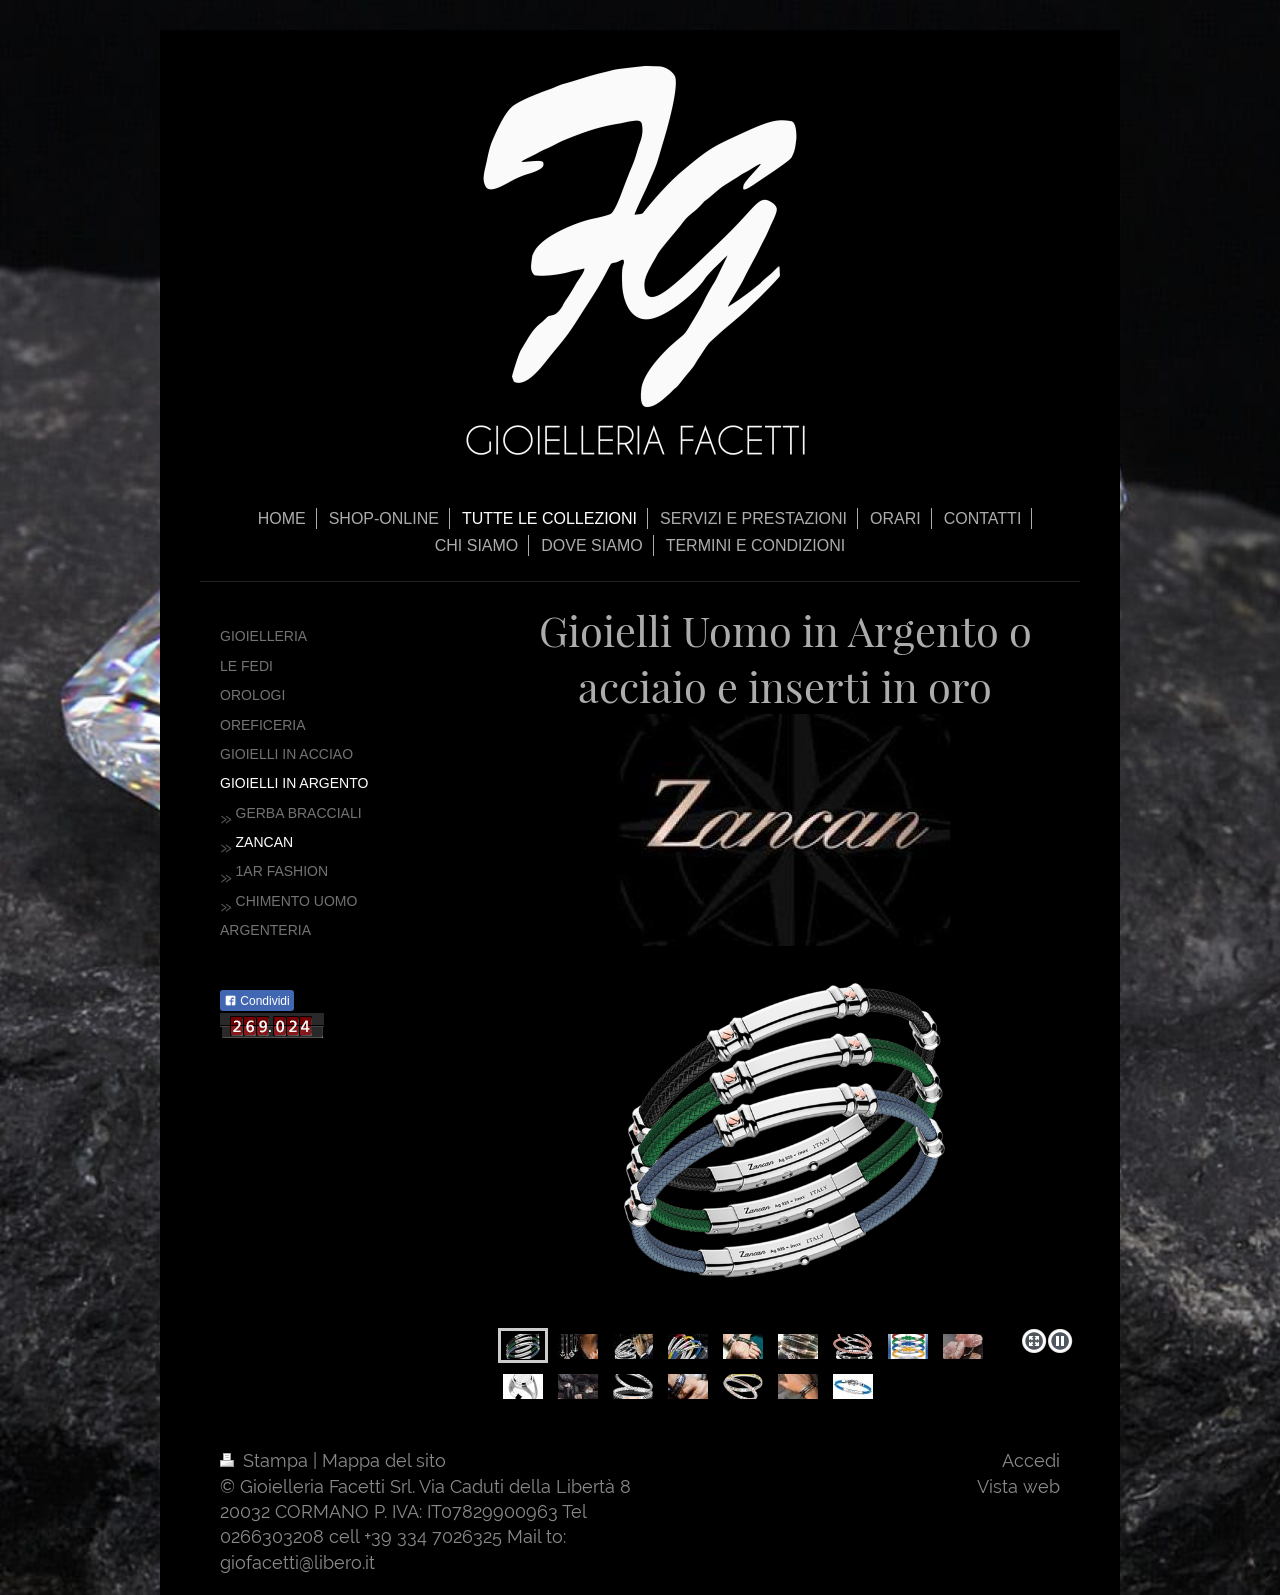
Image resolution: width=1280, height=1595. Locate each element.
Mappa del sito (384, 1460)
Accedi (1031, 1460)
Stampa (266, 1460)
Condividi (257, 1001)
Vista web (1018, 1486)
